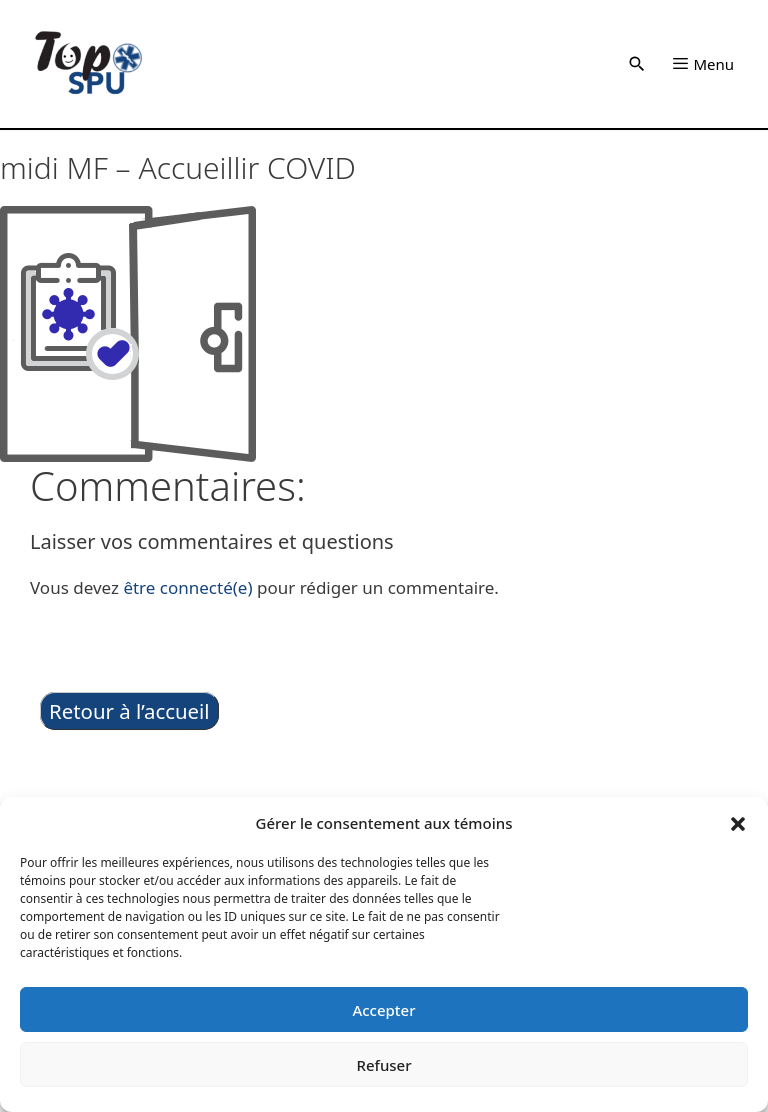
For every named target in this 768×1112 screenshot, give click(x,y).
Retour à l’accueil (129, 711)
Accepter (383, 1010)
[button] (738, 823)
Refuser (383, 1065)
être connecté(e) (187, 587)
